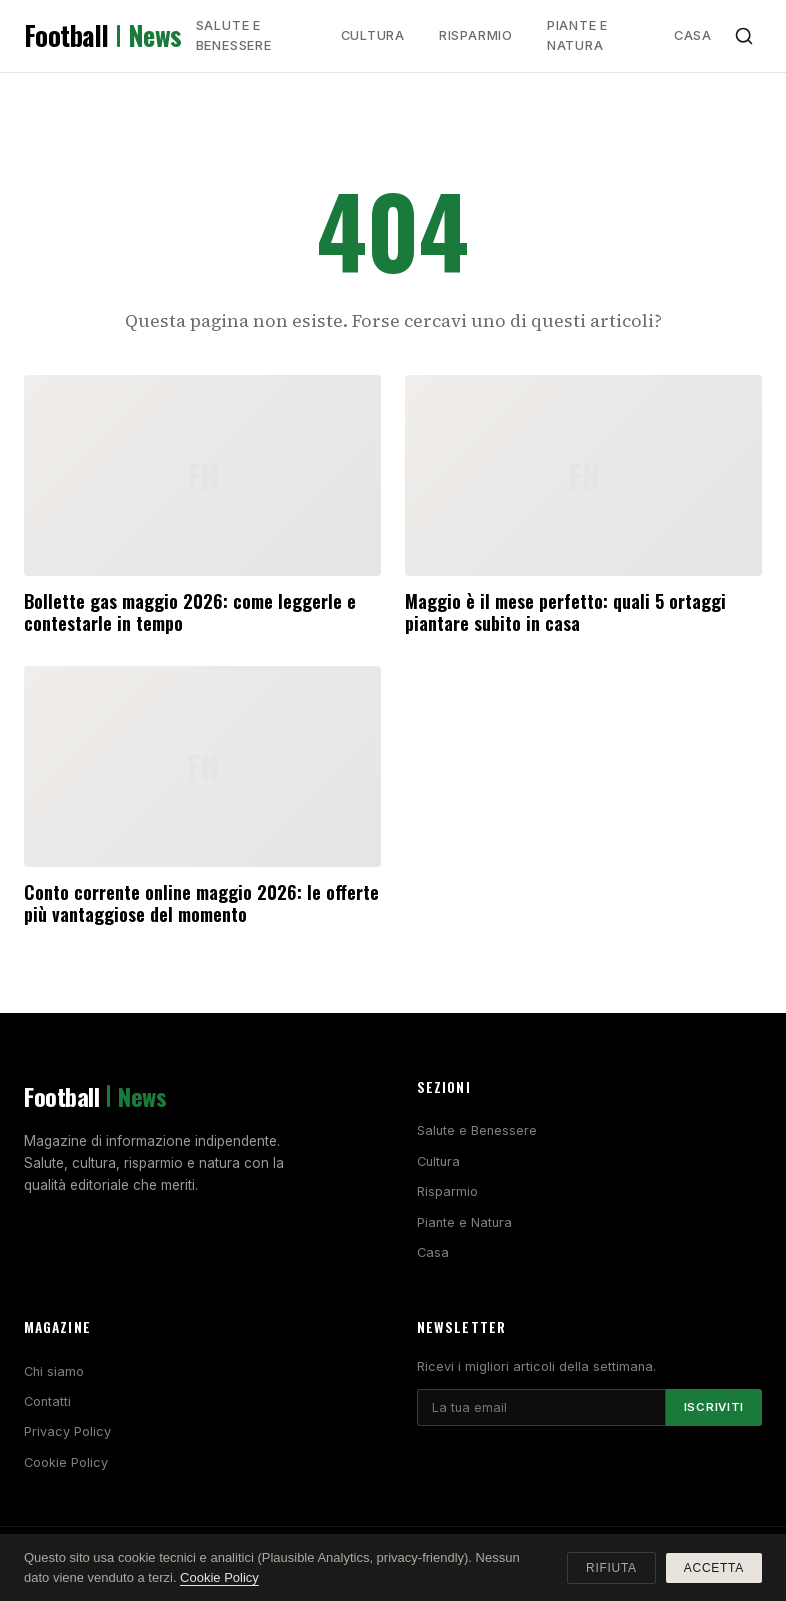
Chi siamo (54, 1371)
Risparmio (476, 35)
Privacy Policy (67, 1431)
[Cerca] (744, 36)
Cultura (373, 35)
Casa (693, 35)
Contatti (47, 1401)
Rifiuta (611, 1568)
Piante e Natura (577, 35)
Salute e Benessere (234, 35)
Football (103, 36)
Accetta (714, 1568)
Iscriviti (714, 1407)
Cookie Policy (66, 1462)
